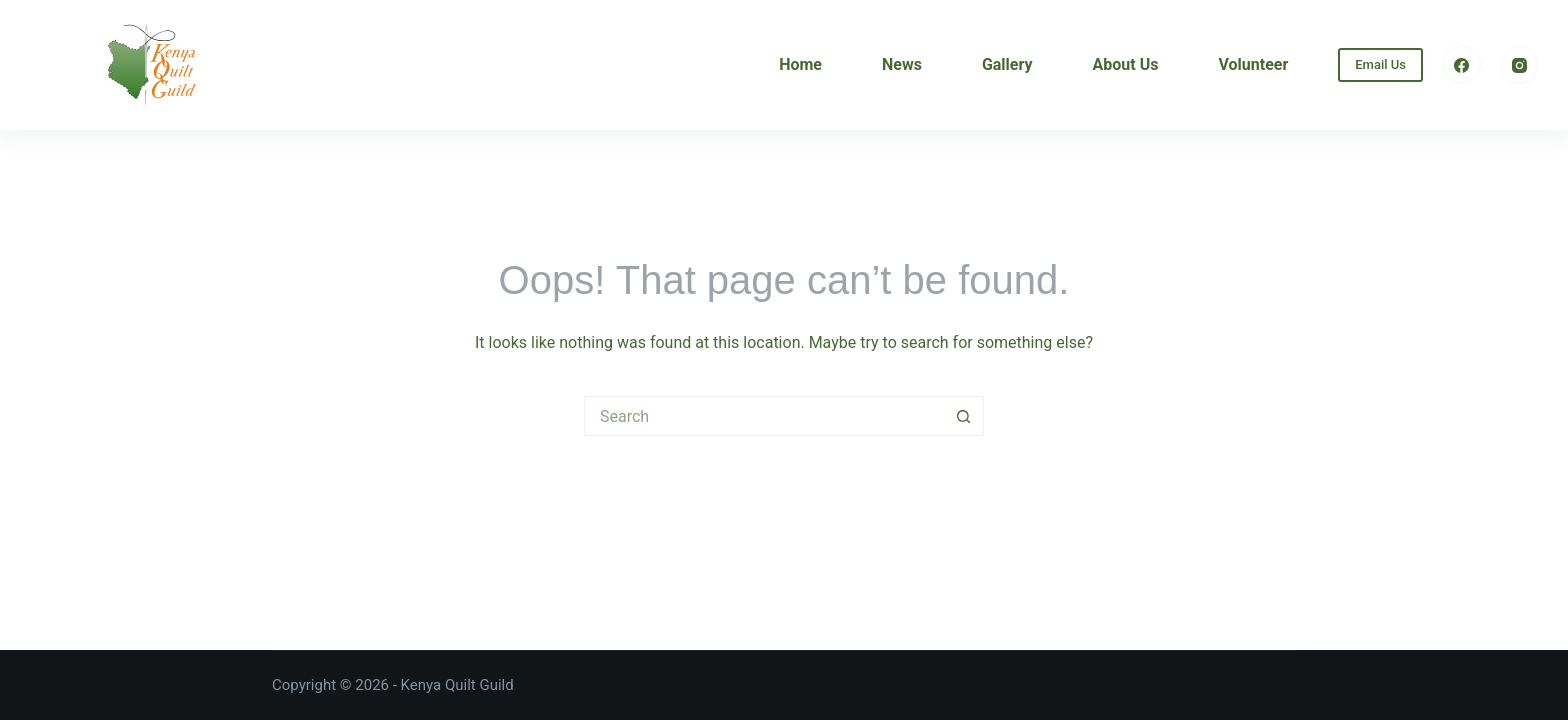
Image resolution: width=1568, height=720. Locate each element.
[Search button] (964, 416)
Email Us (1380, 64)
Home (800, 64)
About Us (1126, 64)
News (902, 64)
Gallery (1007, 64)
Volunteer (1253, 64)
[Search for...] (764, 416)
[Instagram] (1520, 65)
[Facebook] (1462, 65)
